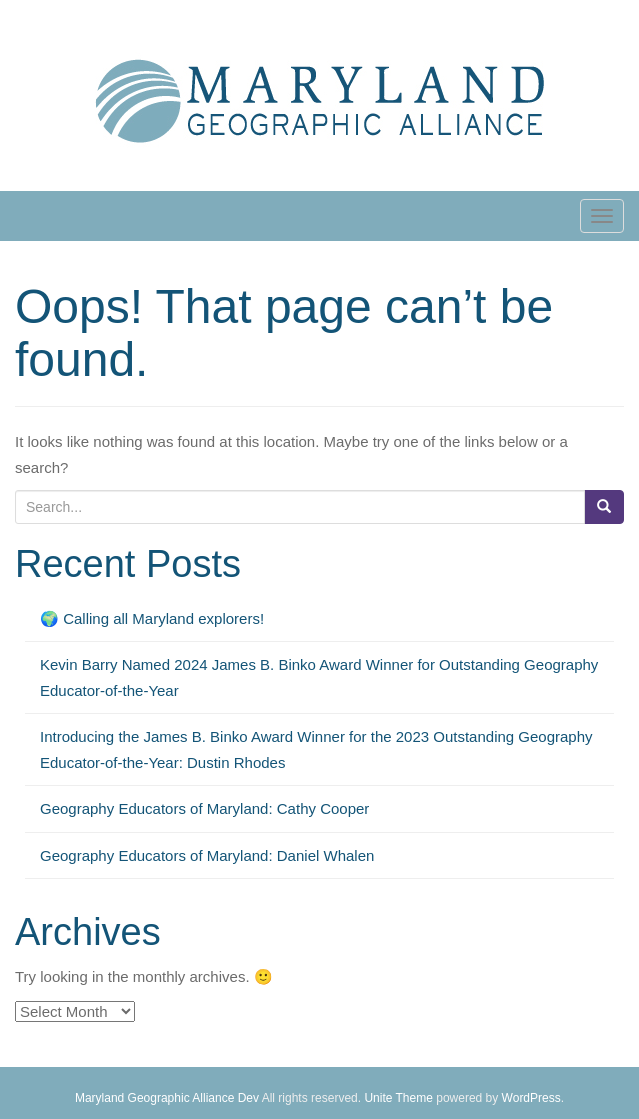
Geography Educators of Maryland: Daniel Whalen (207, 855)
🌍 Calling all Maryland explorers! (154, 618)
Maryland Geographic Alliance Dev (167, 1098)
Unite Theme (398, 1098)
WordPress (531, 1098)
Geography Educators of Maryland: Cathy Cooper (204, 808)
